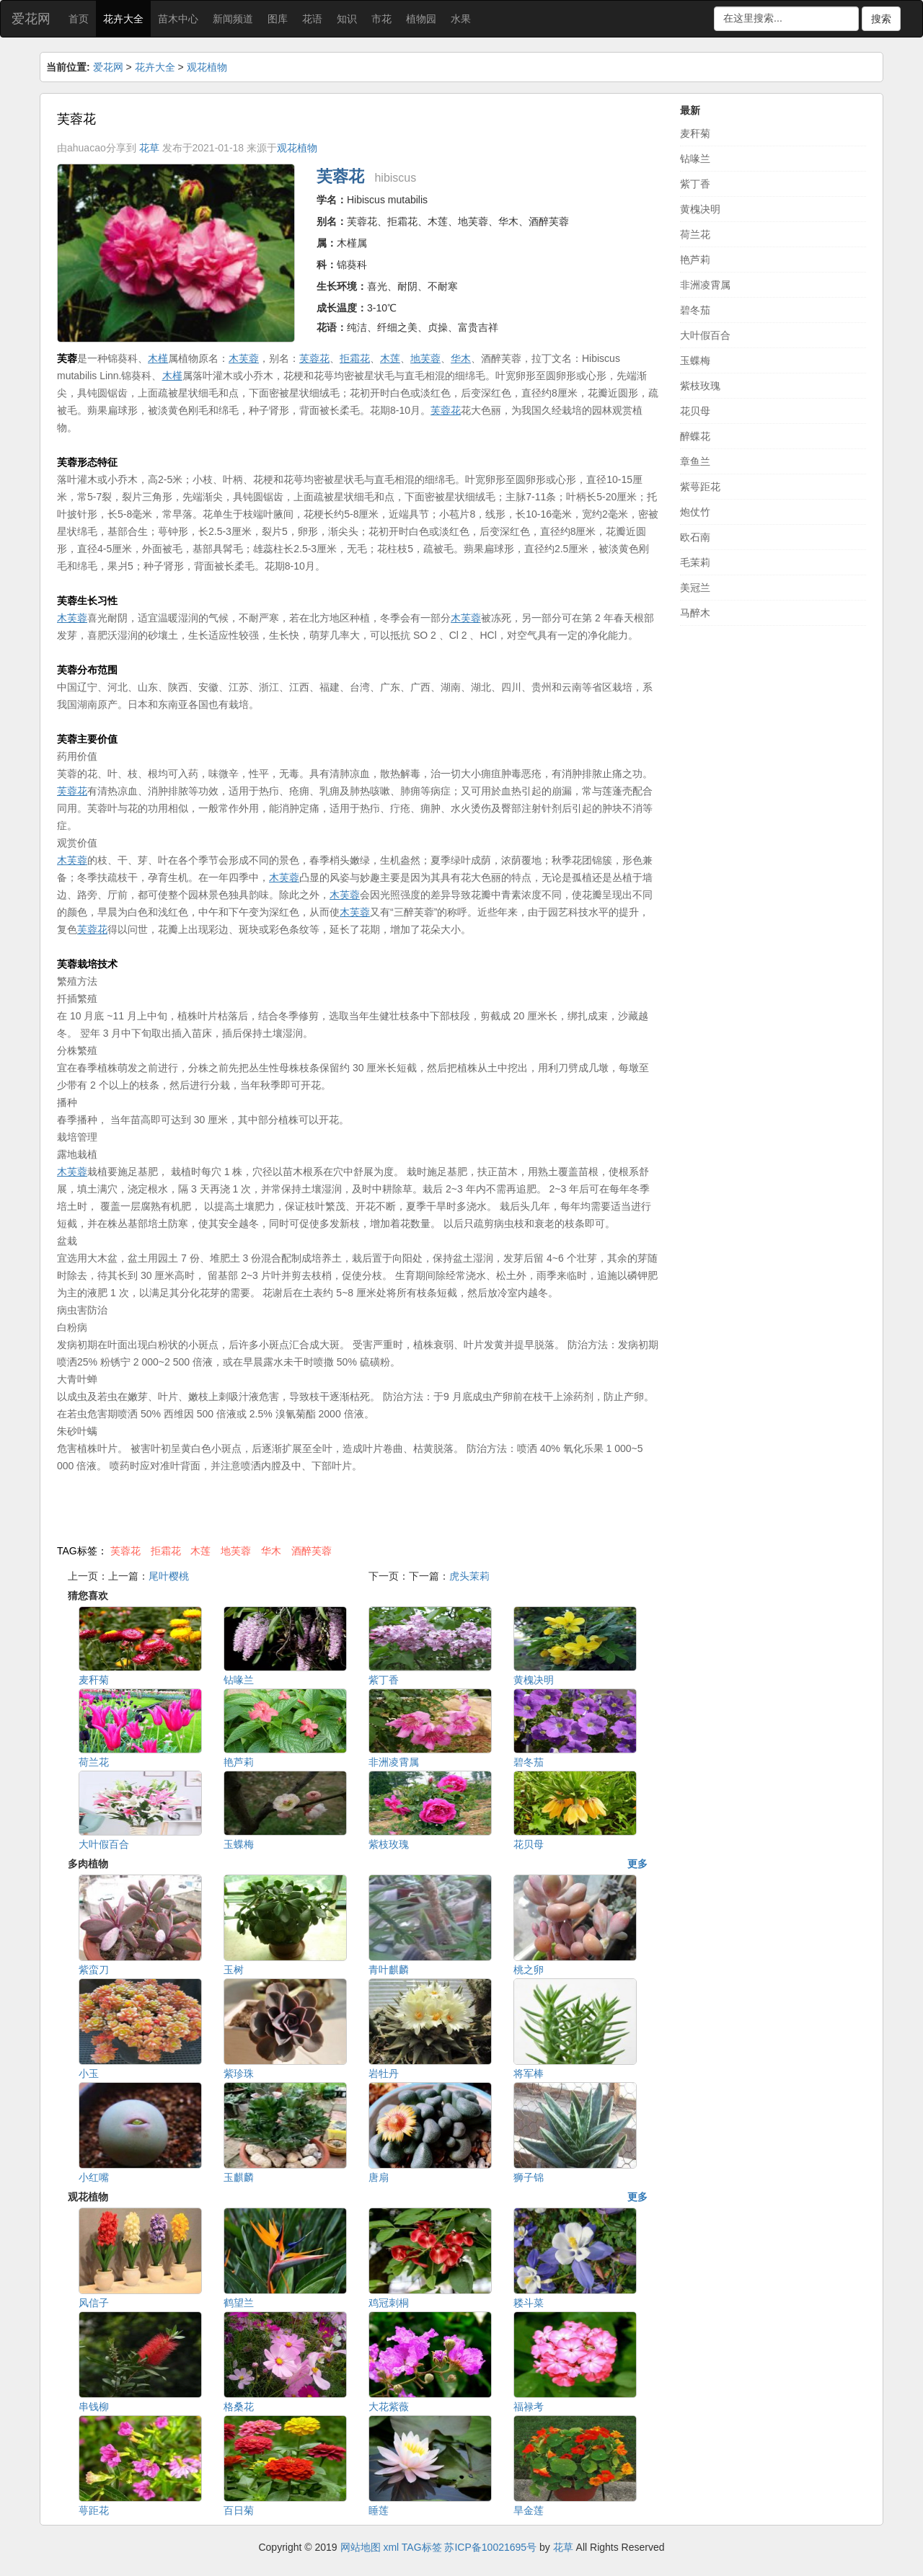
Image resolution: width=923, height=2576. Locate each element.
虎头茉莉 (469, 1576)
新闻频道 (233, 19)
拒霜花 (166, 1551)
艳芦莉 (695, 259)
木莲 (200, 1551)
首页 (79, 19)
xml (391, 2547)
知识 (347, 19)
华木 (271, 1551)
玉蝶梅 (695, 360)
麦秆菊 (695, 133)
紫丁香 (695, 184)
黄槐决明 (700, 209)
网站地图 (360, 2547)
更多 (637, 1863)
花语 (312, 19)
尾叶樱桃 (169, 1576)
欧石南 (695, 537)
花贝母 (695, 411)
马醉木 (695, 613)
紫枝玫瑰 (700, 385)
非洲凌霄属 (705, 285)
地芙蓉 (236, 1551)
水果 (461, 19)
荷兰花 (695, 234)
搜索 (881, 19)
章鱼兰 (695, 461)
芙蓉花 (125, 1551)
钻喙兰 (695, 158)
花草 (149, 148)
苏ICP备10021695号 (490, 2547)
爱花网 (31, 19)
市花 (381, 19)
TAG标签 (422, 2547)
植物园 (421, 19)
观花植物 (207, 67)
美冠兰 (695, 587)
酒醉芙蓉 (311, 1551)
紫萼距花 (700, 486)
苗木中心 (178, 19)
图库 (278, 19)
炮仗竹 (695, 512)
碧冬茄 (695, 310)
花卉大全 (123, 19)
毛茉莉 (695, 562)
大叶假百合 (705, 335)
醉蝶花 (695, 436)
